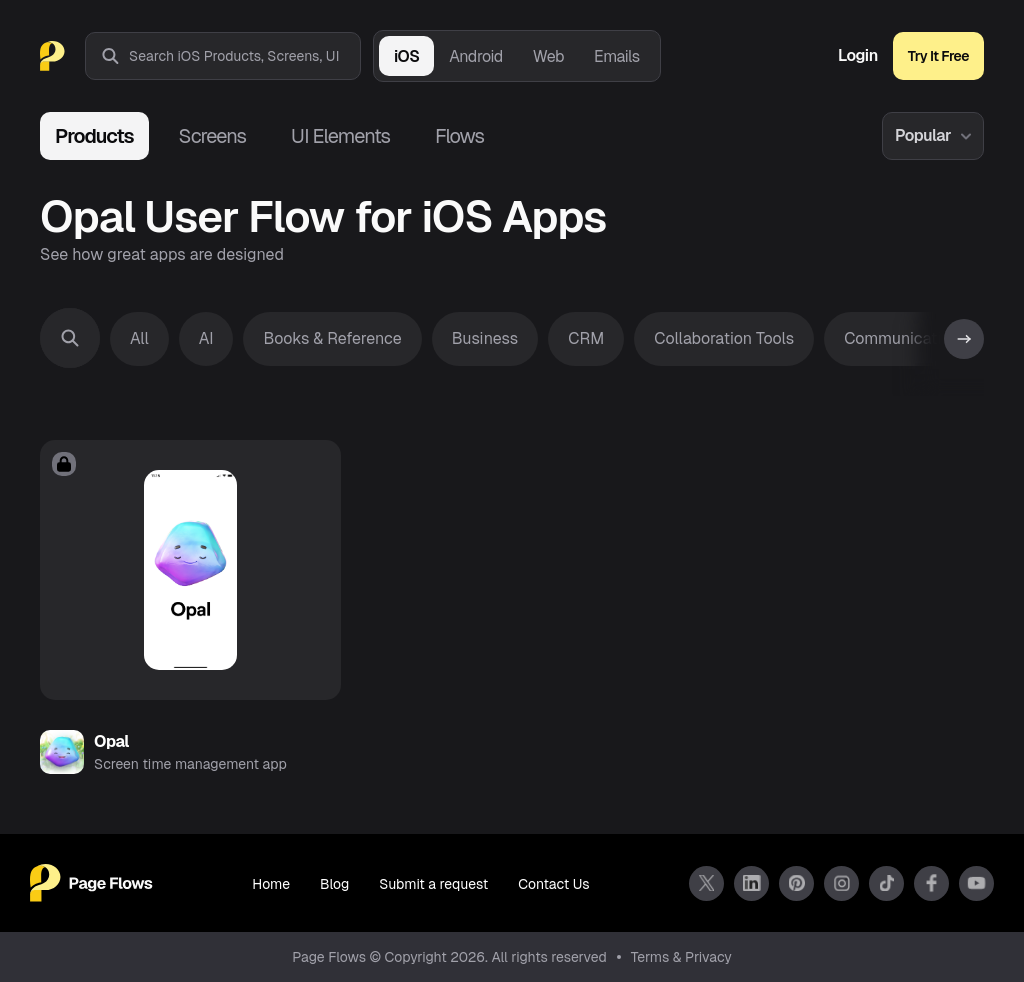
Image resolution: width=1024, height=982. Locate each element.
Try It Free (938, 56)
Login (858, 56)
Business (485, 338)
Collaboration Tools (724, 338)
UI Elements (340, 136)
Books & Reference (332, 338)
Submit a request (433, 884)
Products (94, 136)
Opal (111, 741)
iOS (406, 56)
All (139, 338)
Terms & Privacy (681, 957)
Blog (334, 884)
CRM (586, 338)
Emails (617, 56)
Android (475, 56)
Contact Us (553, 884)
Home (271, 884)
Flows (459, 136)
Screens (212, 136)
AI (206, 338)
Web (548, 56)
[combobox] (244, 56)
